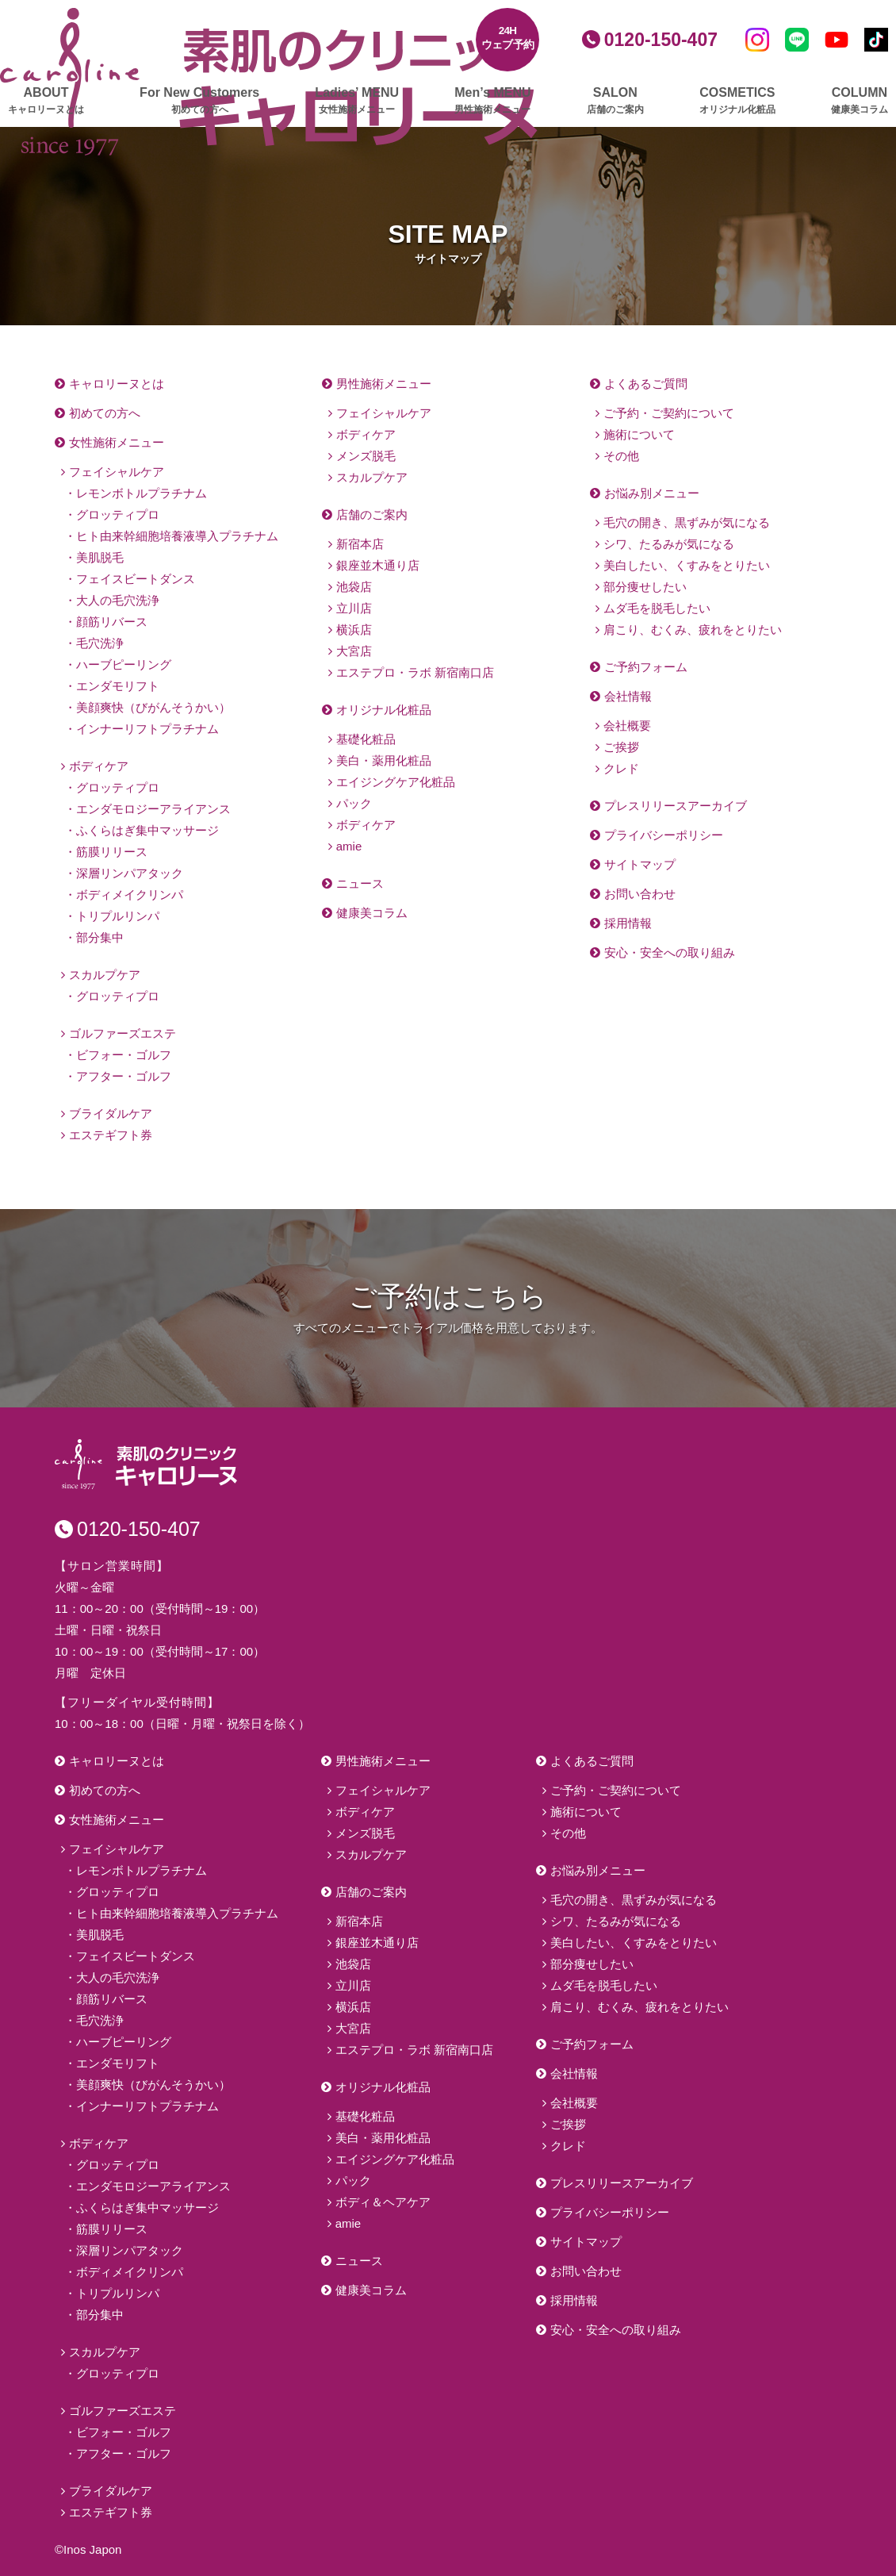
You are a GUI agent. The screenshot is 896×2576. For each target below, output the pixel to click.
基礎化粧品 (366, 739)
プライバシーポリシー (663, 835)
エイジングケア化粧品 (395, 782)
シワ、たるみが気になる (668, 544)
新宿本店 (360, 544)
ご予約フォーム (645, 667)
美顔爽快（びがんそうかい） (153, 707)
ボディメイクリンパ (129, 894)
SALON (615, 101)
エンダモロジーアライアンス (153, 809)
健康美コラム (372, 912)
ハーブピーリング (123, 664)
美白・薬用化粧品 (383, 760)
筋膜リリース (111, 851)
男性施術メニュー (383, 383)
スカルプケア (104, 974)
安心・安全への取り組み (669, 952)
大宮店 (354, 651)
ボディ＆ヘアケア (383, 2202)
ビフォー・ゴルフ (123, 1054)
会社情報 (628, 696)
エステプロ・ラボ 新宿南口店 (415, 672)
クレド (621, 768)
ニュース (360, 883)
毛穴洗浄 (100, 643)
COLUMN (859, 101)
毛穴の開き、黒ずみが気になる (686, 522)
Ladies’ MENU (357, 101)
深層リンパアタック (129, 873)
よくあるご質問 (645, 383)
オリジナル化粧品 (383, 709)
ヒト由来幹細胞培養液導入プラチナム (177, 536)
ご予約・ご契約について (668, 413)
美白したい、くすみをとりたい (686, 565)
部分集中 (100, 937)
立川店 (354, 608)
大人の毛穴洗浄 (117, 600)
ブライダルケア (110, 1113)
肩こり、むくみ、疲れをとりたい (692, 629)
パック (354, 803)
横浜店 (354, 629)
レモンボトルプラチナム (141, 493)
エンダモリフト (117, 686)
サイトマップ (640, 864)
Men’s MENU (492, 101)
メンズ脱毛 (366, 456)
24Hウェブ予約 (507, 38)
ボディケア (98, 766)
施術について (639, 434)
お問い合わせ (640, 893)
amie (349, 846)
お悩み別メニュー (651, 493)
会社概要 (627, 725)
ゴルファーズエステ (122, 1033)
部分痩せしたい (645, 586)
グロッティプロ (117, 514)
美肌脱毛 (100, 557)
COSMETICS (737, 101)
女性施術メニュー (116, 442)
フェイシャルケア (116, 471)
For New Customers (199, 101)
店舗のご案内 (372, 514)
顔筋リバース (111, 621)
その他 (621, 456)
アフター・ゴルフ (123, 1076)
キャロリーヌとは (116, 383)
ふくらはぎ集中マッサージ (147, 830)
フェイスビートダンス (135, 578)
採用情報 (628, 923)
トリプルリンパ (117, 916)
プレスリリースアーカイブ (675, 805)
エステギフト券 (110, 1135)
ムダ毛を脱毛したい (656, 608)
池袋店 (354, 586)
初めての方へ (104, 413)
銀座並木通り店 (377, 565)
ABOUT (46, 101)
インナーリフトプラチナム (147, 728)
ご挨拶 (621, 747)
